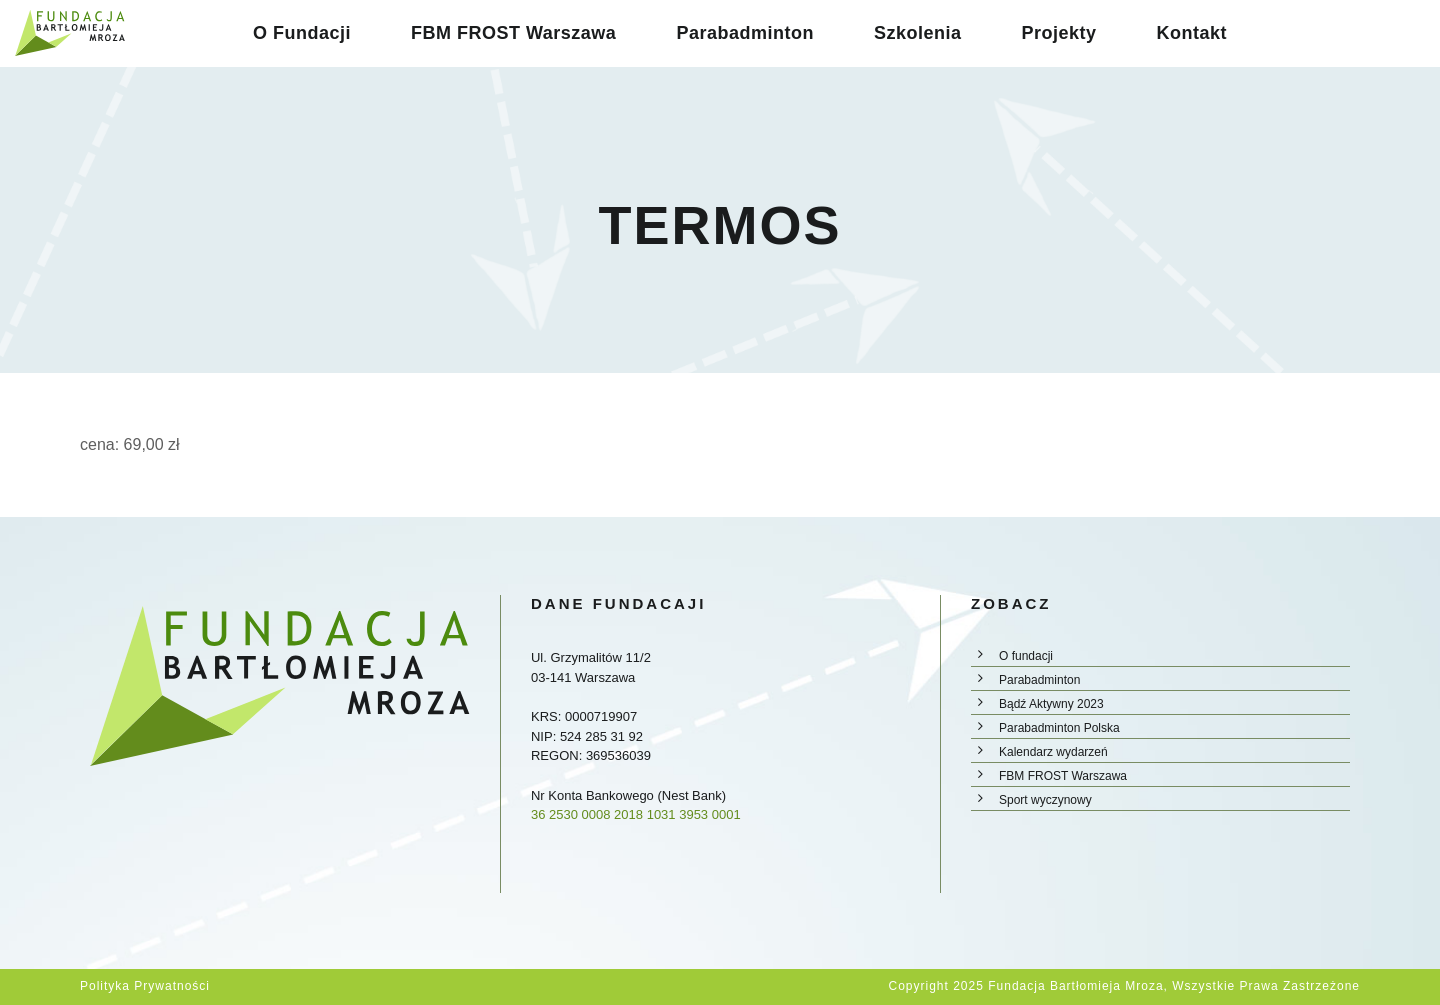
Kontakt (1191, 33)
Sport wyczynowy (1045, 800)
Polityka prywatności (145, 986)
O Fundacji (302, 33)
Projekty (1058, 33)
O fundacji (1026, 656)
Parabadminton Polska (1059, 728)
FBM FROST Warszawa (513, 33)
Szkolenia (918, 33)
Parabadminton (745, 33)
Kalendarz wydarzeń (1053, 752)
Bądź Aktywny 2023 (1051, 704)
